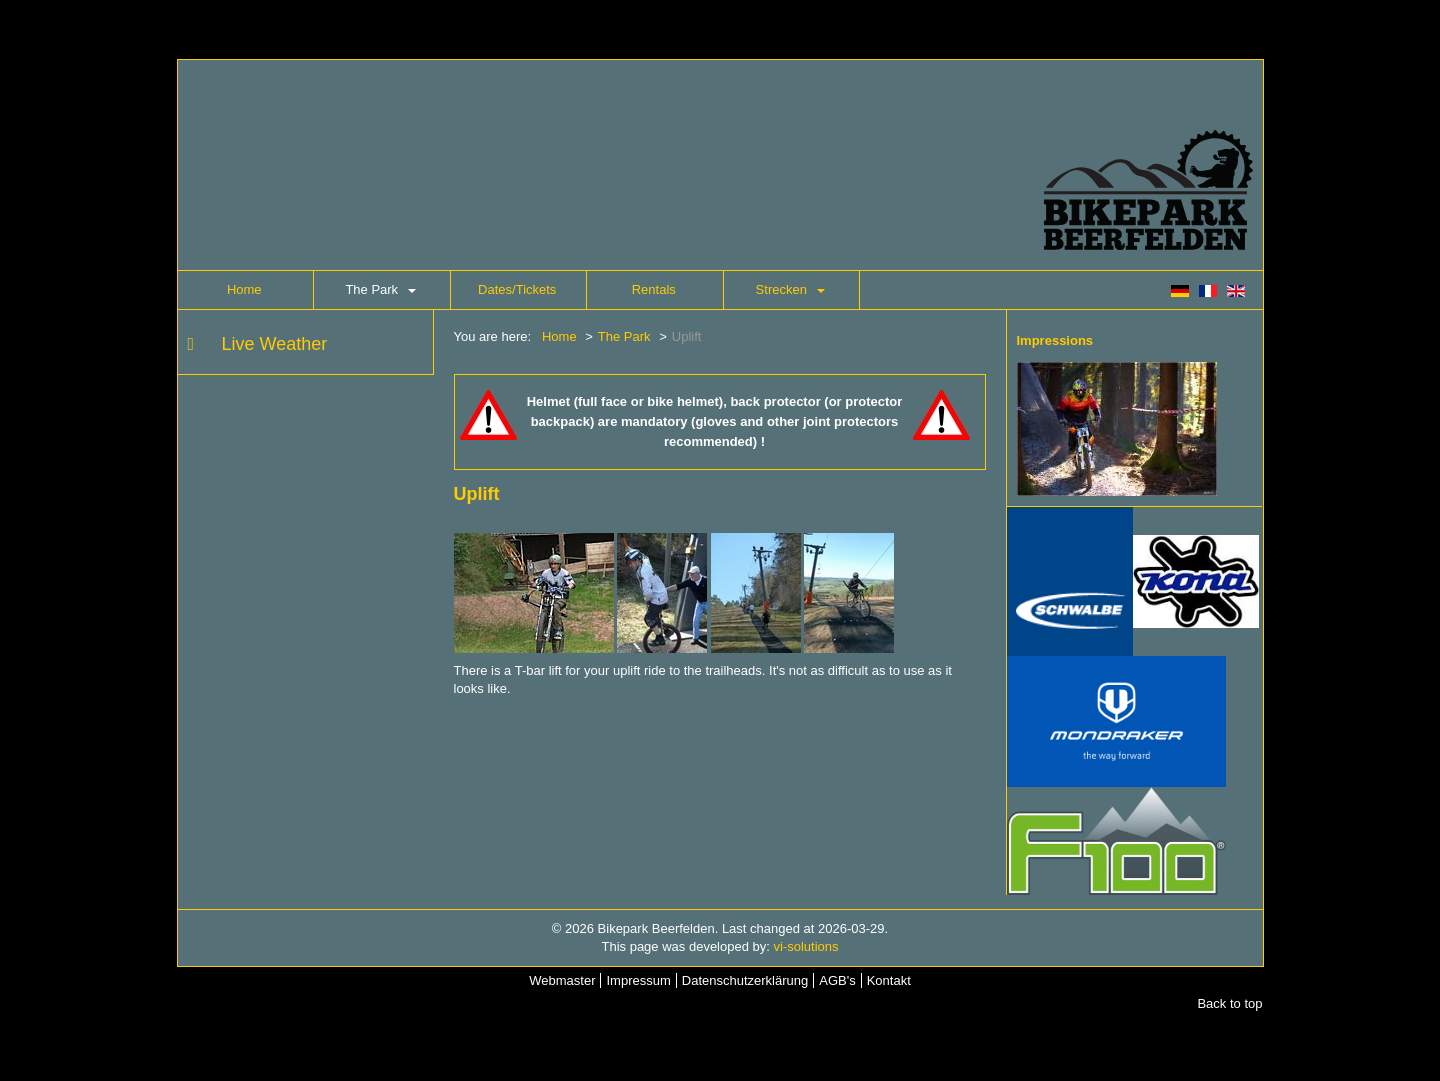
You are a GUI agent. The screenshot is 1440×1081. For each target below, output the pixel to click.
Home (244, 289)
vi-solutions (805, 946)
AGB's (837, 980)
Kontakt (889, 980)
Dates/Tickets (517, 289)
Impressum (638, 980)
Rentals (654, 289)
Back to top (1229, 1003)
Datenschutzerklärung (745, 980)
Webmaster (562, 980)
